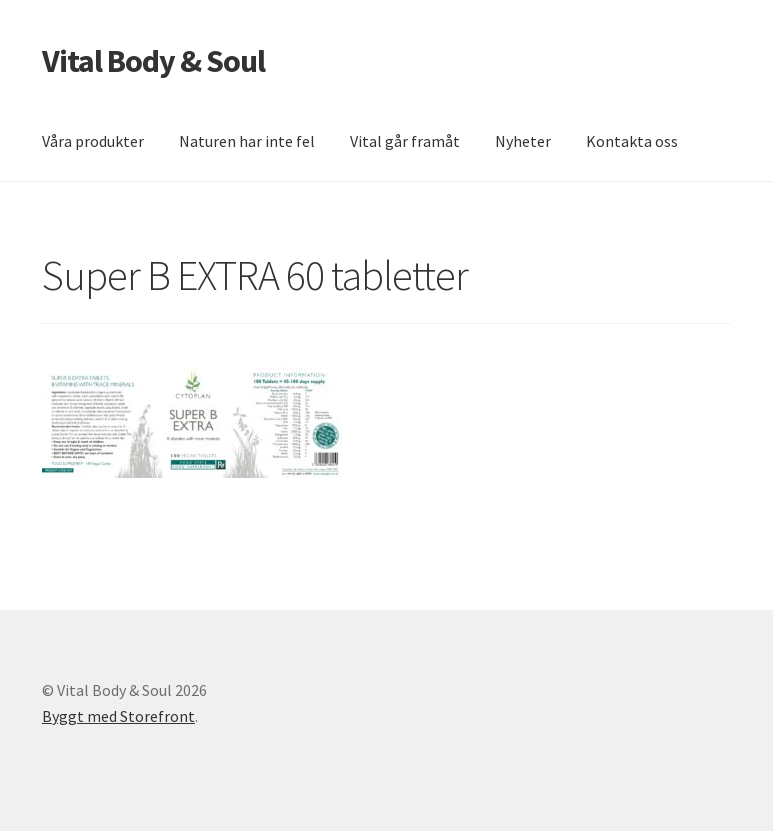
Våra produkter (93, 141)
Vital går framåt (405, 141)
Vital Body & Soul (153, 61)
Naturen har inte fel (247, 141)
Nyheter (523, 141)
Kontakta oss (632, 141)
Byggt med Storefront (118, 716)
